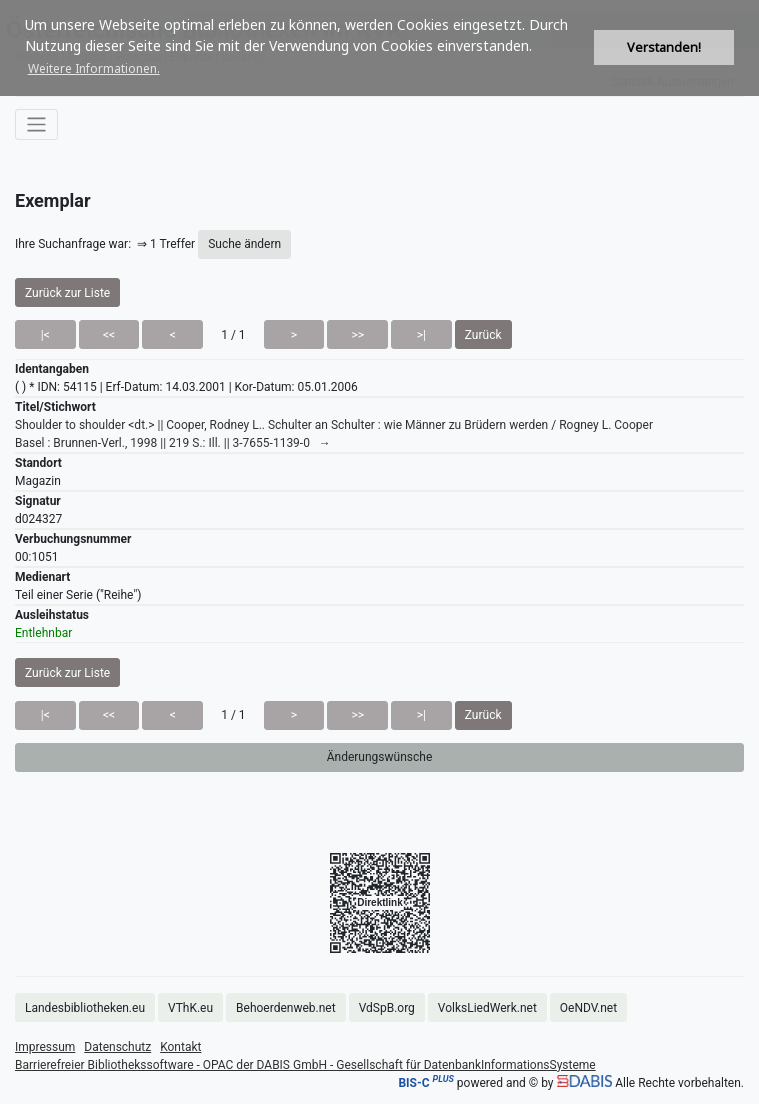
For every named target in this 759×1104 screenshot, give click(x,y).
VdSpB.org (387, 1008)
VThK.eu (190, 1008)
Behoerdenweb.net (286, 1008)
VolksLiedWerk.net (487, 1008)
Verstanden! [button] (664, 47)
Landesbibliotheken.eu (85, 1008)
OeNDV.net (588, 1008)
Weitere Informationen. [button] (94, 68)
